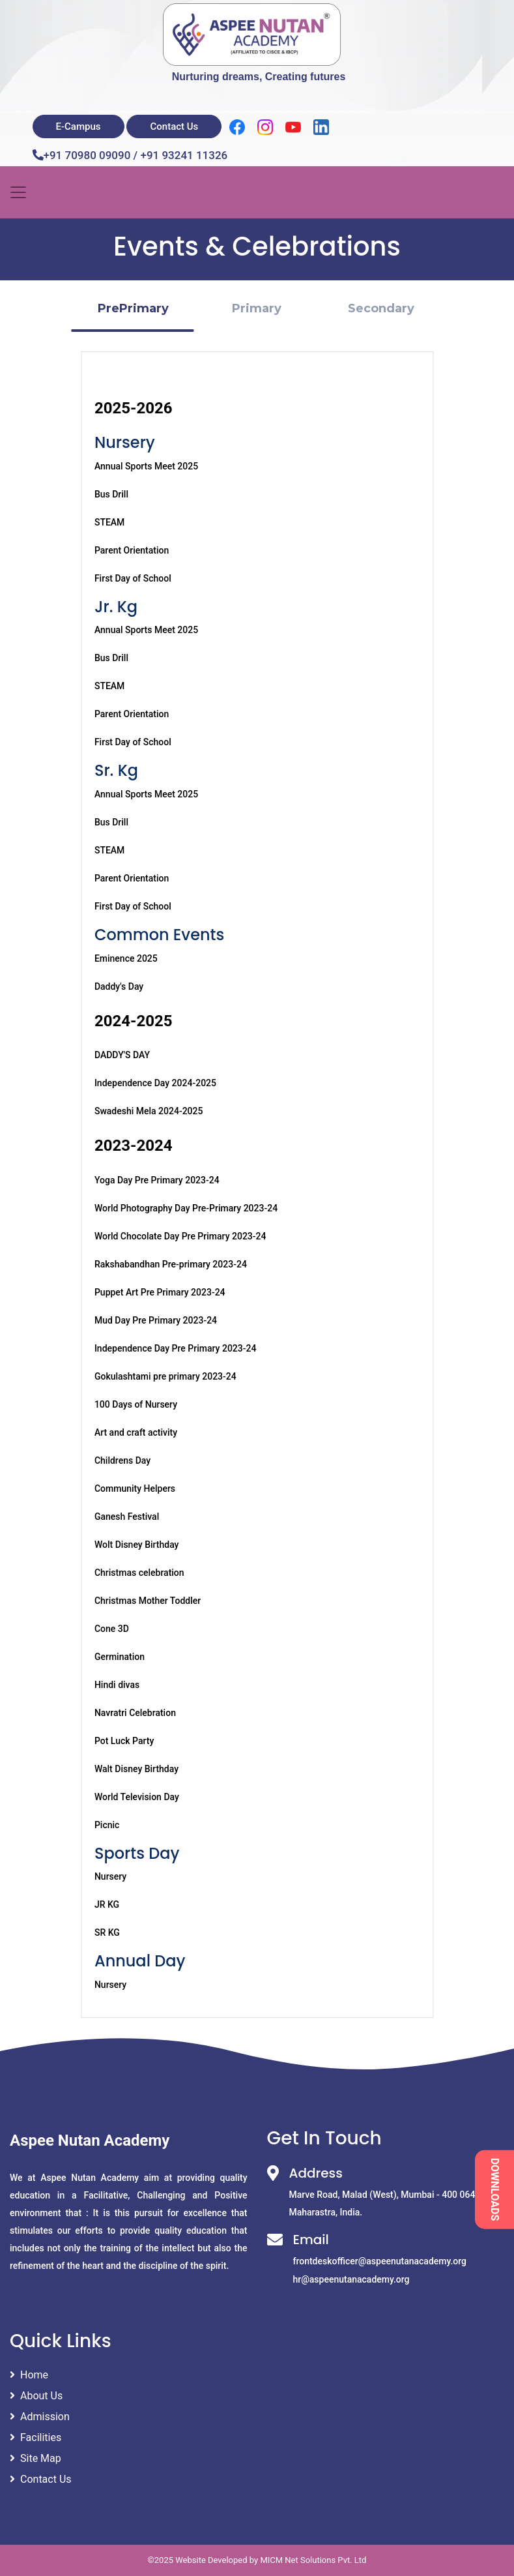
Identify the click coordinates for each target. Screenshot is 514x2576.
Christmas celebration (139, 1572)
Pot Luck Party (124, 1741)
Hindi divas (116, 1685)
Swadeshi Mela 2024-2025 (148, 1111)
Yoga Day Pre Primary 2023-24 (157, 1180)
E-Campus (78, 126)
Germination (119, 1656)
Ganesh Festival (126, 1516)
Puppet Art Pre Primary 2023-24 (159, 1292)
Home (29, 2375)
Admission (40, 2416)
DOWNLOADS (495, 2189)
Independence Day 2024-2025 (155, 1083)
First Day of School (132, 578)
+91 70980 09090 (87, 155)
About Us (36, 2396)
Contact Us (174, 126)
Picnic (106, 1825)
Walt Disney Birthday (136, 1769)
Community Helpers (134, 1488)
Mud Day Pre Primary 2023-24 (155, 1320)
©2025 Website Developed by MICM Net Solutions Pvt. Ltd (257, 2560)
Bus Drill (111, 494)
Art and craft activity (135, 1432)
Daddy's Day (118, 986)
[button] (133, 309)
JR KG (106, 1904)
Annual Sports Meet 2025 (146, 466)
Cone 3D (111, 1628)
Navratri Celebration (135, 1713)
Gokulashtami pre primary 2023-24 (165, 1376)
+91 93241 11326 (183, 155)
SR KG (107, 1932)
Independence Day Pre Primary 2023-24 (175, 1348)
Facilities (35, 2437)
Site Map (35, 2458)
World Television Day (136, 1797)
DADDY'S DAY (122, 1055)
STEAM (109, 522)
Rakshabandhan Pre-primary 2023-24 (170, 1264)
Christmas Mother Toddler (147, 1600)
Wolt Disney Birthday (136, 1544)
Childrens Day (122, 1460)
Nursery (110, 1876)
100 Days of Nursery (135, 1404)
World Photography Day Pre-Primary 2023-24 (186, 1208)
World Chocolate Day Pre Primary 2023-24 (180, 1236)
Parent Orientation (131, 550)
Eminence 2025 (126, 958)
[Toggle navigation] (18, 192)
